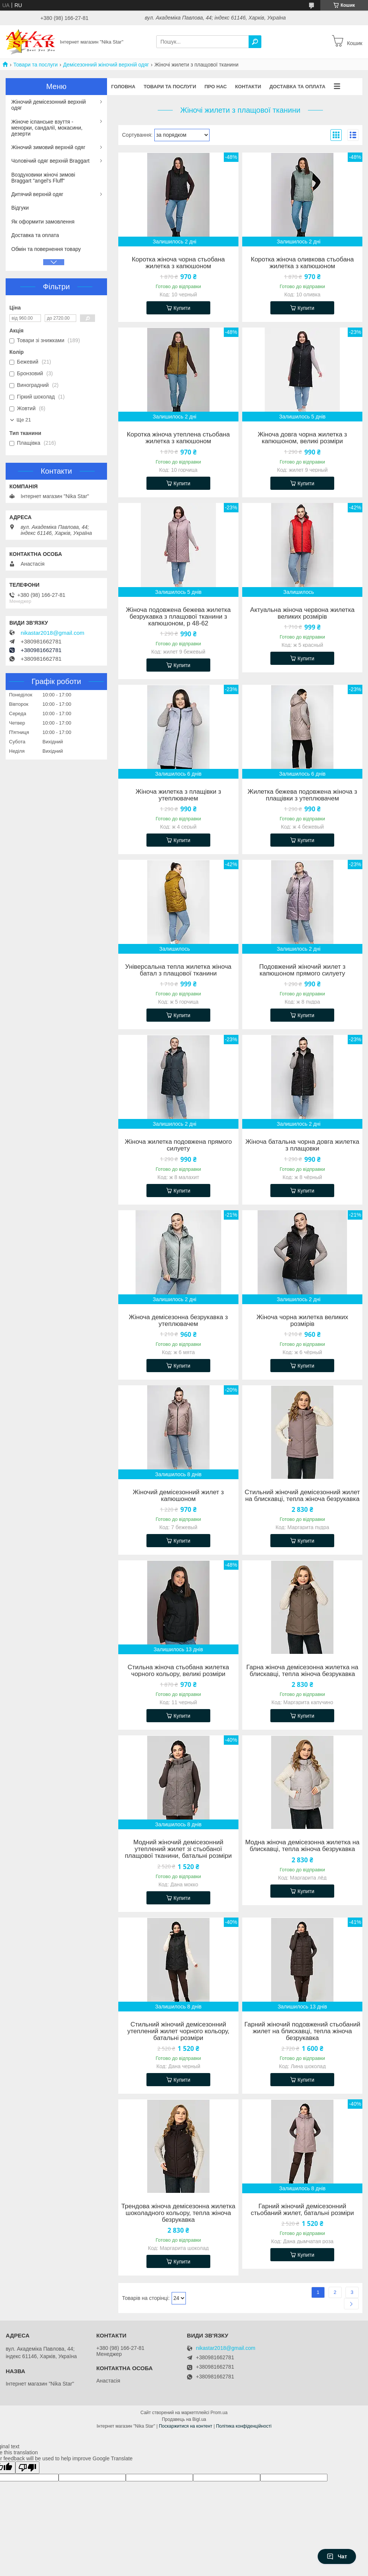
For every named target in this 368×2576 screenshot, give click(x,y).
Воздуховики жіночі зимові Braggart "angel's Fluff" (43, 178)
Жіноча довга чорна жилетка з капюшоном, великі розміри (302, 438)
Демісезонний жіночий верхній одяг (106, 65)
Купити (181, 308)
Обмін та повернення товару (46, 249)
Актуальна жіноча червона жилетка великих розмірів (302, 613)
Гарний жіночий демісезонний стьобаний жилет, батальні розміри (302, 2210)
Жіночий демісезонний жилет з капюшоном (178, 1495)
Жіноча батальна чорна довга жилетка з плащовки (302, 1145)
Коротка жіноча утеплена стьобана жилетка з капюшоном (178, 438)
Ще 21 (24, 420)
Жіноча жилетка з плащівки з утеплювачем (178, 795)
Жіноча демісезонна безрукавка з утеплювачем (178, 1320)
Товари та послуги (35, 65)
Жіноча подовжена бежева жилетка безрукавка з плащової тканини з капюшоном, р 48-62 (178, 617)
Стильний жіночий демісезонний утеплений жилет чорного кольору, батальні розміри (178, 2031)
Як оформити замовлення (42, 222)
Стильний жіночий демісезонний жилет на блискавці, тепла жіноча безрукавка (302, 1495)
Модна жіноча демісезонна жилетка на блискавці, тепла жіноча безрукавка (302, 1846)
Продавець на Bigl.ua (184, 2419)
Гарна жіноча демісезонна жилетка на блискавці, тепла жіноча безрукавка (302, 1671)
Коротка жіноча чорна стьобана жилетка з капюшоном (178, 263)
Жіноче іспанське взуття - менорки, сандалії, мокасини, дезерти (47, 128)
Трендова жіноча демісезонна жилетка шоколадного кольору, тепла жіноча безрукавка (178, 2213)
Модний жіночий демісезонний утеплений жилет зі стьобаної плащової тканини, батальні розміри (178, 1849)
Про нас (215, 86)
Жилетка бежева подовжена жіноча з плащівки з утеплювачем (302, 795)
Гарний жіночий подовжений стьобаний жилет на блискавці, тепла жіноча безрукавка (302, 2031)
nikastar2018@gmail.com (52, 633)
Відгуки (20, 208)
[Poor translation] (27, 2467)
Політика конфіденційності (243, 2426)
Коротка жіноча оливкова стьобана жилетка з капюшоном (302, 263)
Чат (337, 2556)
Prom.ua (219, 2412)
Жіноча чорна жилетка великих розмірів (302, 1320)
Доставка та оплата (297, 86)
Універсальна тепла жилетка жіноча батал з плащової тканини (178, 970)
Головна (123, 86)
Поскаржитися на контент (185, 2426)
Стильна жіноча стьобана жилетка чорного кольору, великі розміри (178, 1671)
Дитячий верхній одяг (37, 194)
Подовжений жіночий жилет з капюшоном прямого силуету (302, 970)
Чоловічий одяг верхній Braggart (50, 161)
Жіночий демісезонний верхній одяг (48, 105)
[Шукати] (255, 41)
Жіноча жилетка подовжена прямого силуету (178, 1145)
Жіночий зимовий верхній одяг (48, 147)
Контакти (248, 86)
